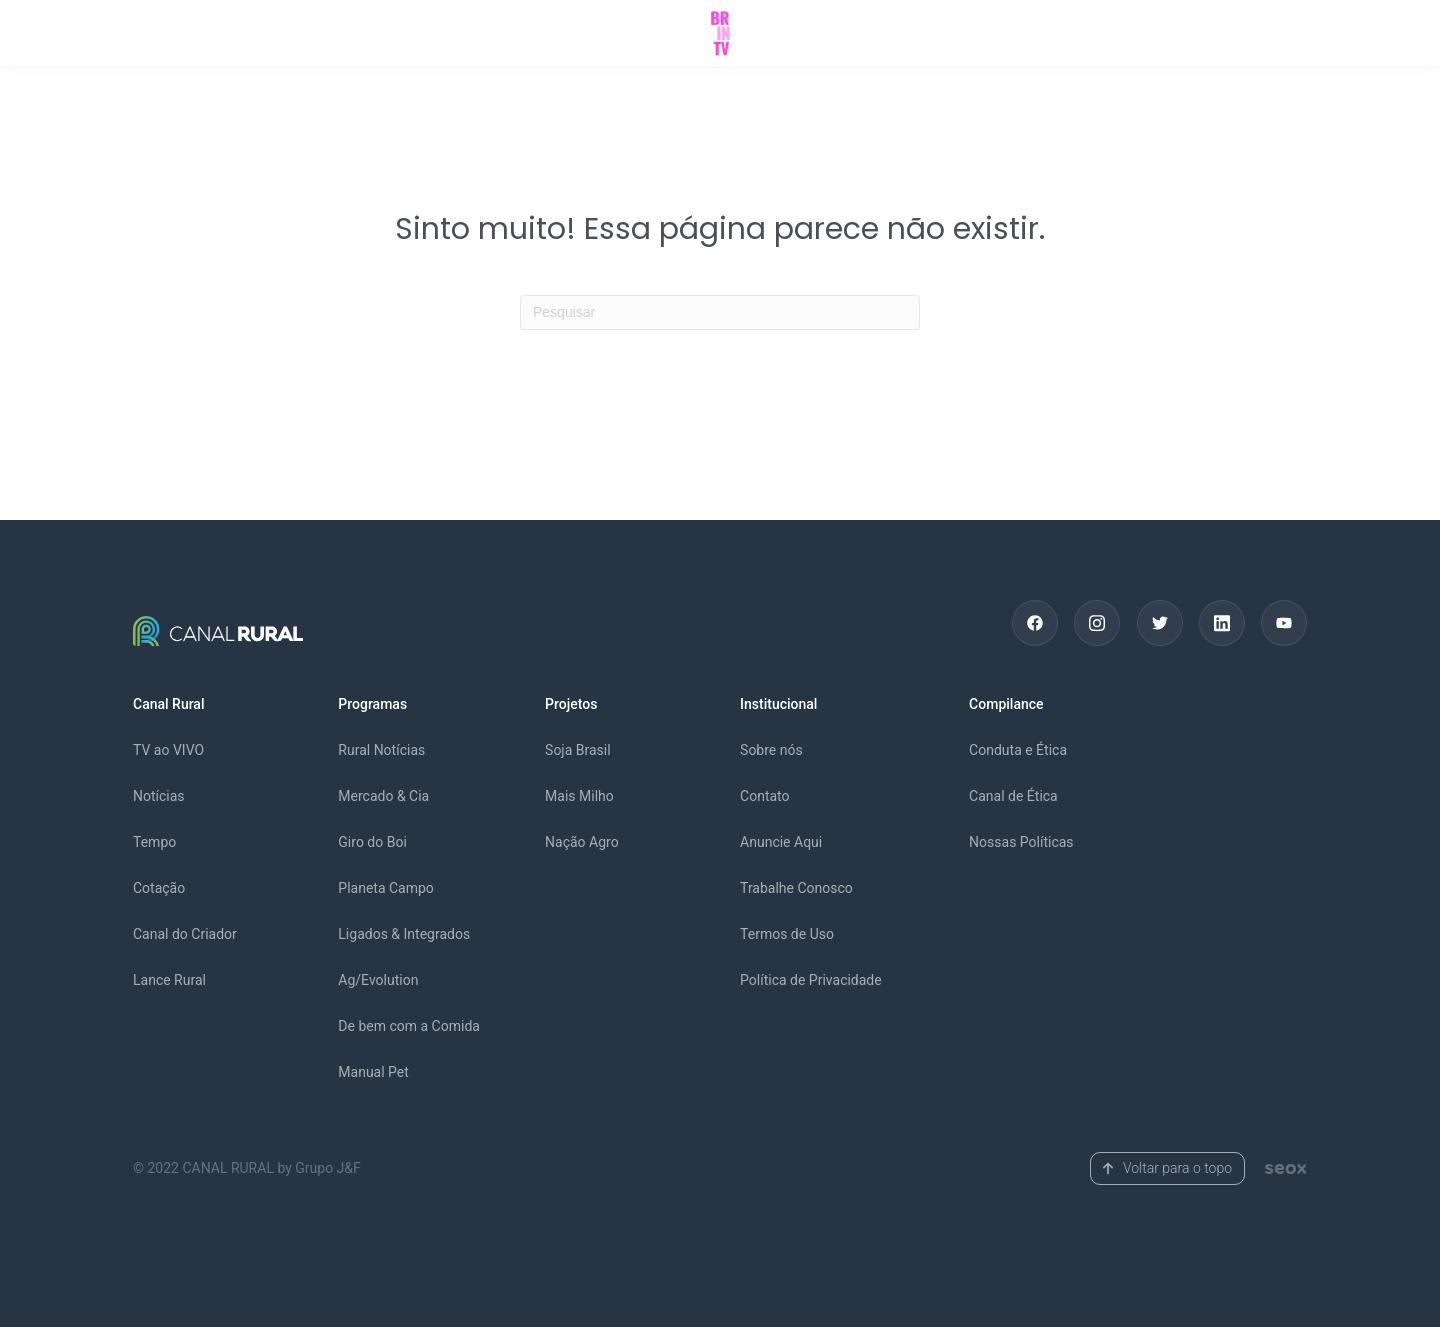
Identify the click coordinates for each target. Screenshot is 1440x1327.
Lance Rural (169, 980)
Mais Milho (579, 796)
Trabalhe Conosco (796, 888)
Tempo (154, 842)
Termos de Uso (787, 934)
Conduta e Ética (1018, 750)
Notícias (159, 796)
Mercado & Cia (383, 796)
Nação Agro (582, 842)
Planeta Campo (386, 888)
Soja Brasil (578, 750)
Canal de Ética (1013, 796)
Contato (764, 796)
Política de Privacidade (811, 980)
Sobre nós (771, 750)
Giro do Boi (372, 842)
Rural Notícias (381, 750)
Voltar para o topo (1167, 1168)
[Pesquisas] (720, 312)
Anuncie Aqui (781, 842)
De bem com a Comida (409, 1026)
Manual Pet (373, 1072)
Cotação (159, 888)
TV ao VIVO (168, 750)
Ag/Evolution (378, 980)
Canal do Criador (185, 934)
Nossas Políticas (1021, 842)
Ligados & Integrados (404, 934)
